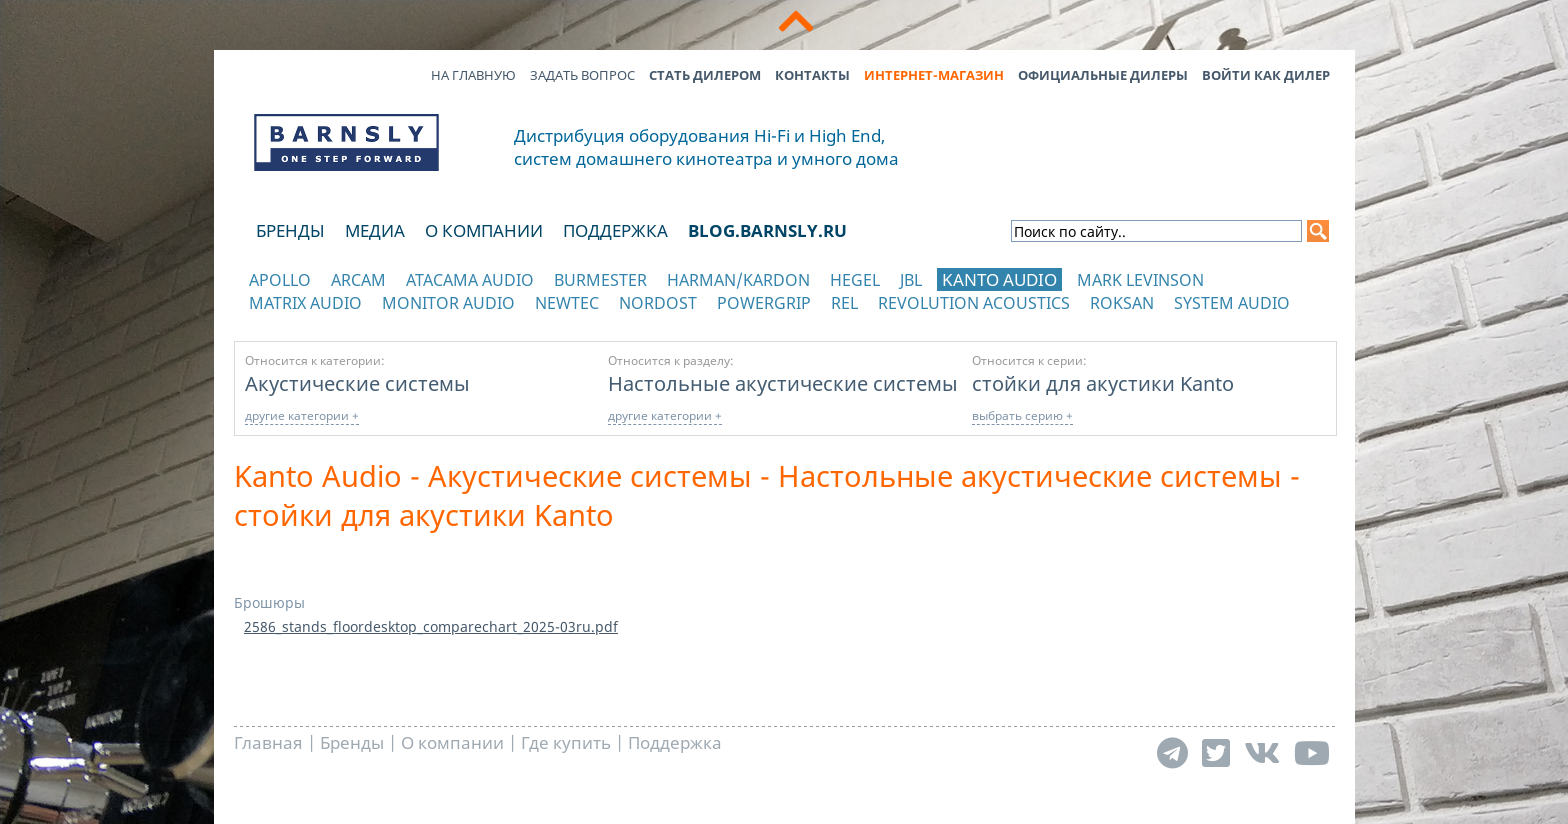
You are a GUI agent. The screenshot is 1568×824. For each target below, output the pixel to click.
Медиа (375, 230)
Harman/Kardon (738, 280)
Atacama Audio (470, 280)
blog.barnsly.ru (767, 230)
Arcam (358, 280)
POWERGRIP (764, 303)
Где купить (566, 742)
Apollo (280, 280)
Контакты (812, 75)
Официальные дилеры (1103, 75)
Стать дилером (705, 75)
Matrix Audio (305, 303)
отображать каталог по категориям (347, 322)
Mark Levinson (1140, 280)
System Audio (1232, 303)
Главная (268, 742)
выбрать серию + (1022, 415)
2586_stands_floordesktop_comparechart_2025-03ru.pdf (431, 626)
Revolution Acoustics (974, 303)
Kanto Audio (999, 279)
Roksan (1122, 303)
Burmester (600, 280)
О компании (484, 230)
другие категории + (302, 415)
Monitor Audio (448, 303)
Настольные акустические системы (783, 383)
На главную (473, 75)
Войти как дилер (1266, 75)
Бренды (290, 230)
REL (844, 303)
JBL (911, 280)
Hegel (855, 280)
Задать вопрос (582, 75)
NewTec (567, 303)
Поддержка (615, 230)
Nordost (658, 303)
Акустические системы (357, 383)
